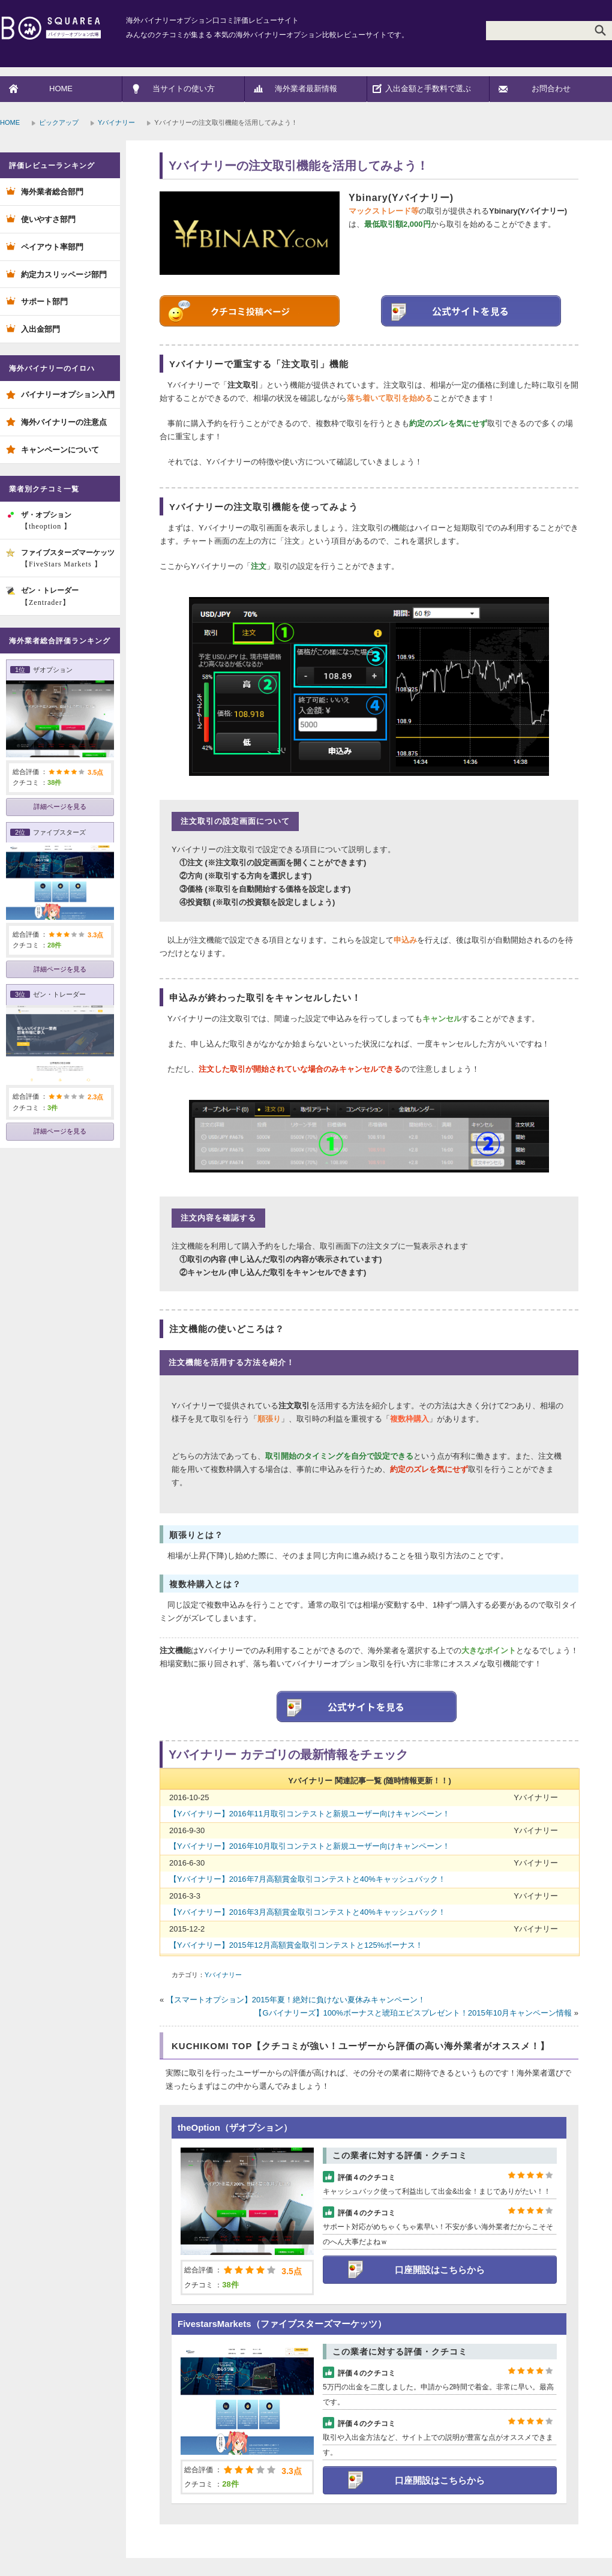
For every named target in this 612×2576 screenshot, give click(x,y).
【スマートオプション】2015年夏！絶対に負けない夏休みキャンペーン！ (295, 1999)
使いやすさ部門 (48, 219)
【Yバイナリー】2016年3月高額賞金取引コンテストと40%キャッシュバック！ (307, 1912)
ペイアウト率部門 (52, 246)
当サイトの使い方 (183, 88)
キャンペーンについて (60, 449)
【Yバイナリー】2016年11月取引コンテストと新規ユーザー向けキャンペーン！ (309, 1813)
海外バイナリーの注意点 (64, 422)
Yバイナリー (116, 122)
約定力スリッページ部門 (64, 274)
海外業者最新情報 (306, 88)
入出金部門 (40, 329)
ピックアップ (59, 122)
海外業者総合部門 (52, 191)
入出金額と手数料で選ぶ (428, 88)
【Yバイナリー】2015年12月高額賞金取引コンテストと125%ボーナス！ (296, 1945)
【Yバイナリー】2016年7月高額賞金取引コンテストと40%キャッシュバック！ (307, 1879)
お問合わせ (551, 88)
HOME (61, 88)
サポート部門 (44, 301)
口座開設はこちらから (440, 2270)
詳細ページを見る (60, 806)
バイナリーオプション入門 (68, 394)
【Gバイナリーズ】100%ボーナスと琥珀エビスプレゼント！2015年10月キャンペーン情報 (413, 2012)
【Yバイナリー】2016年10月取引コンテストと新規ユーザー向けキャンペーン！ (309, 1846)
